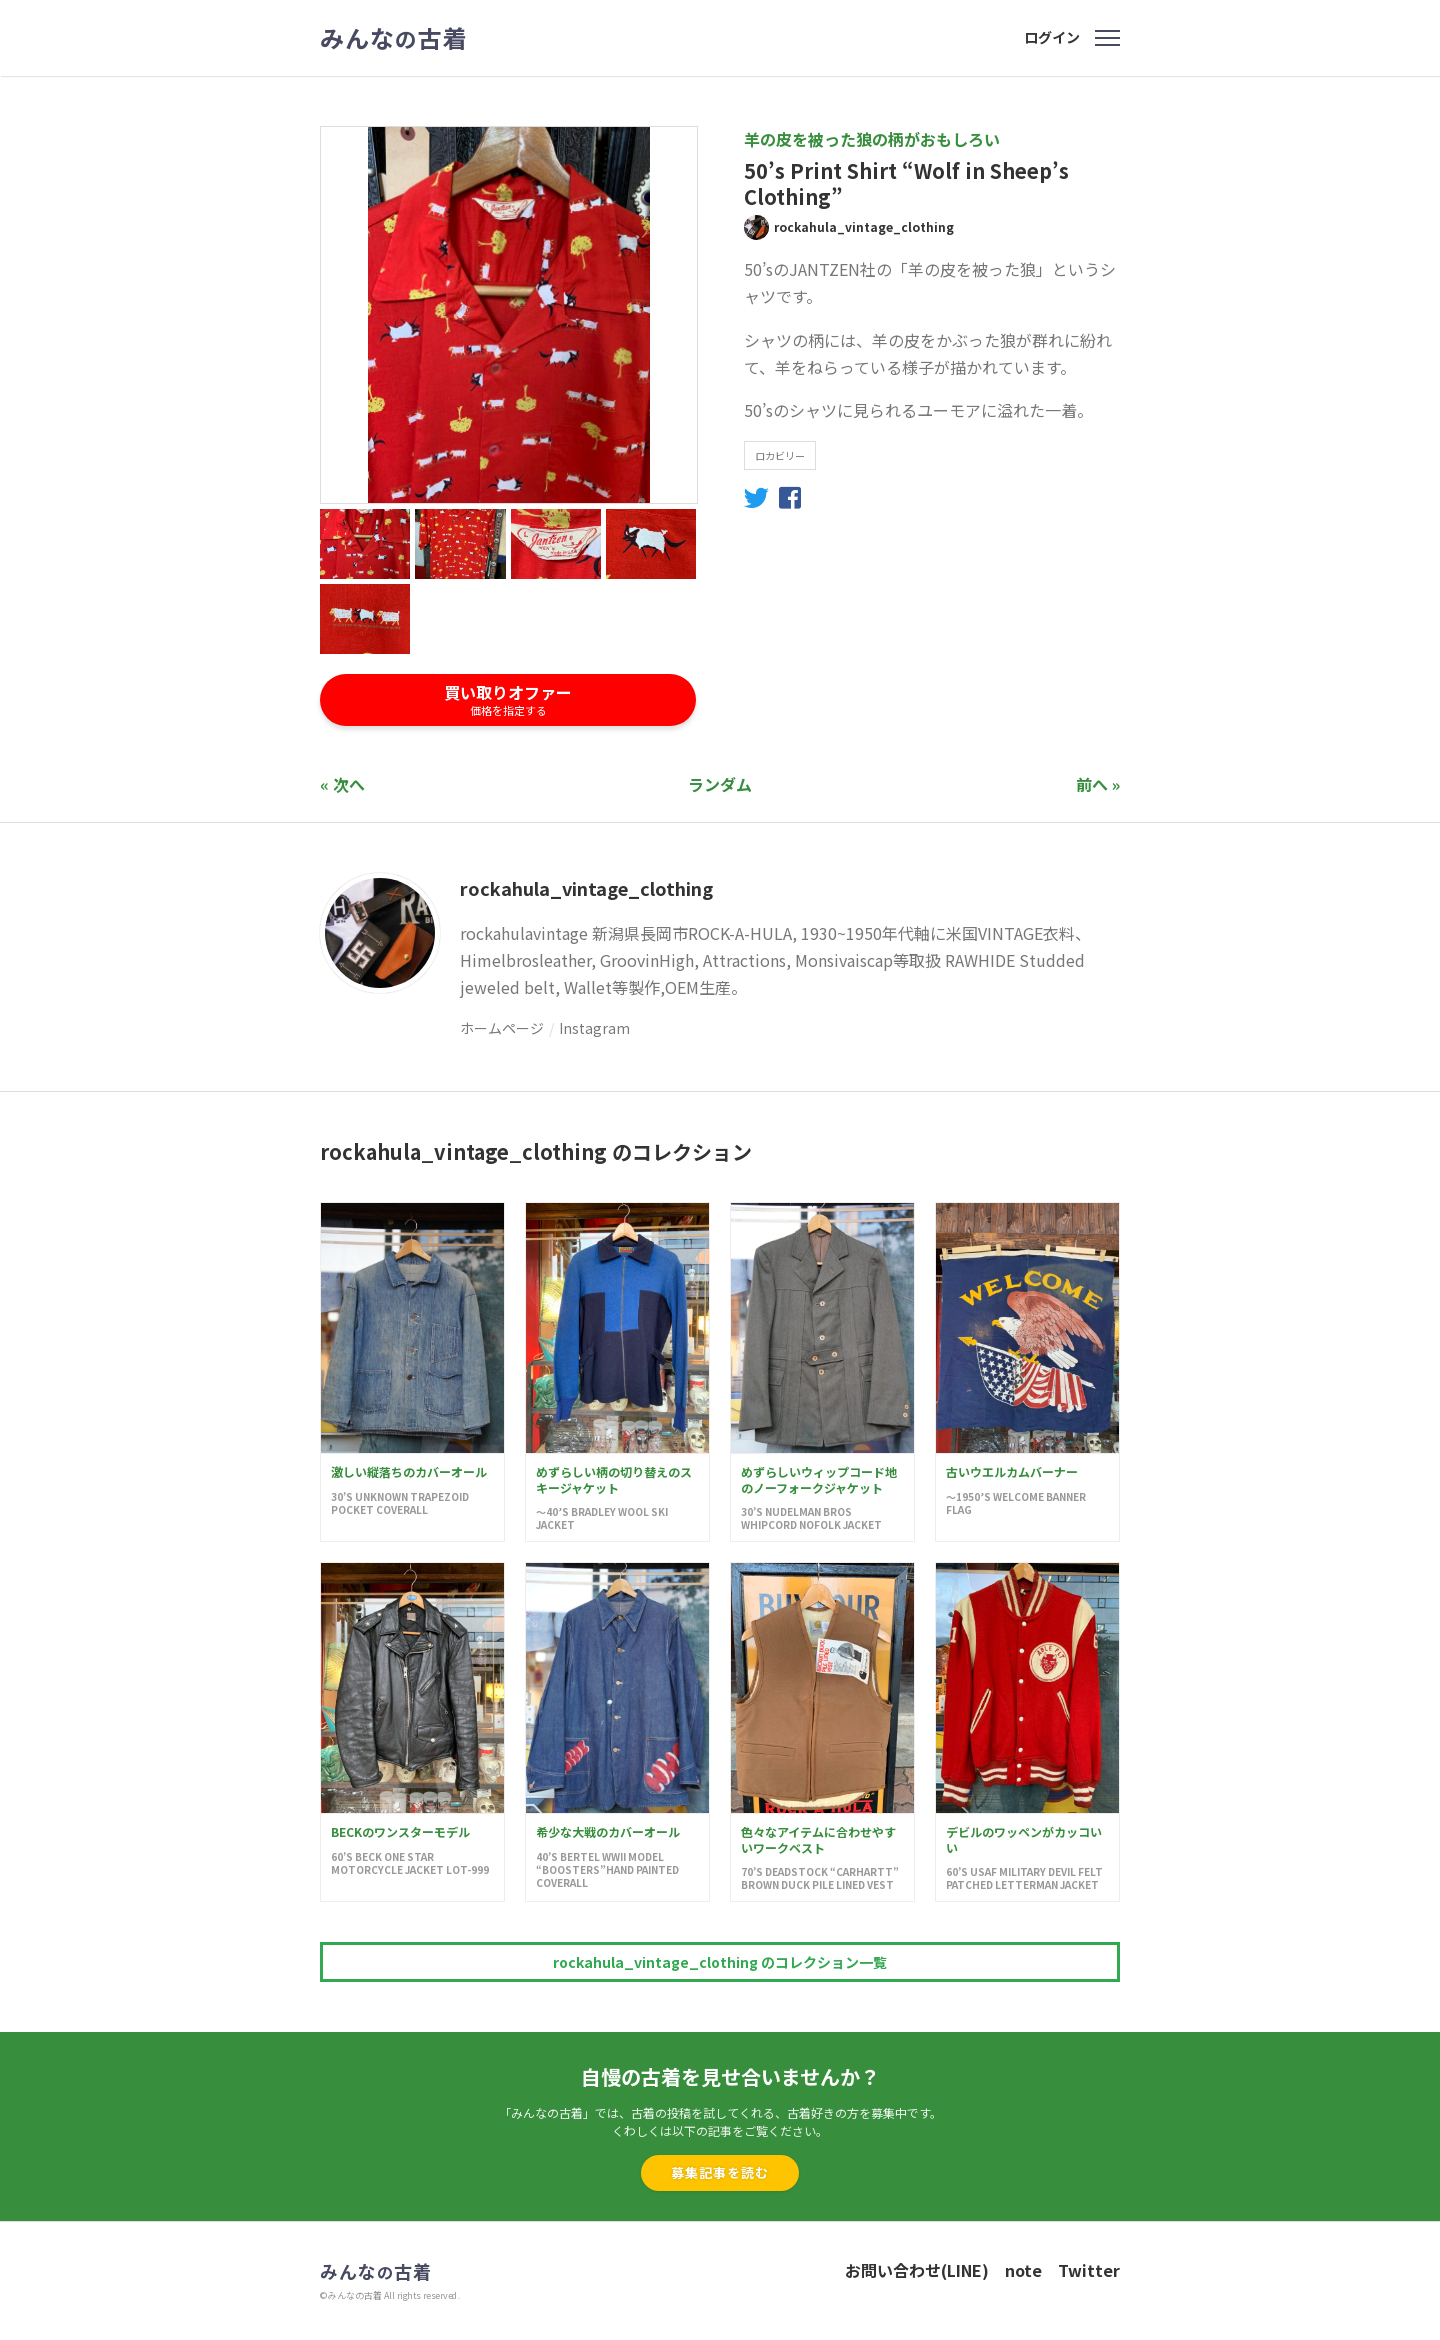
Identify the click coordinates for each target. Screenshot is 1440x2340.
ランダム (720, 784)
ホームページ (502, 1028)
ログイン (1052, 37)
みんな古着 (394, 38)
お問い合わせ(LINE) (917, 2270)
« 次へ (342, 784)
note (1023, 2270)
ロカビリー (780, 455)
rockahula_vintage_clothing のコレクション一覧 (720, 1962)
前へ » (1098, 784)
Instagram (594, 1028)
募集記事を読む (720, 2172)
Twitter (1089, 2270)
